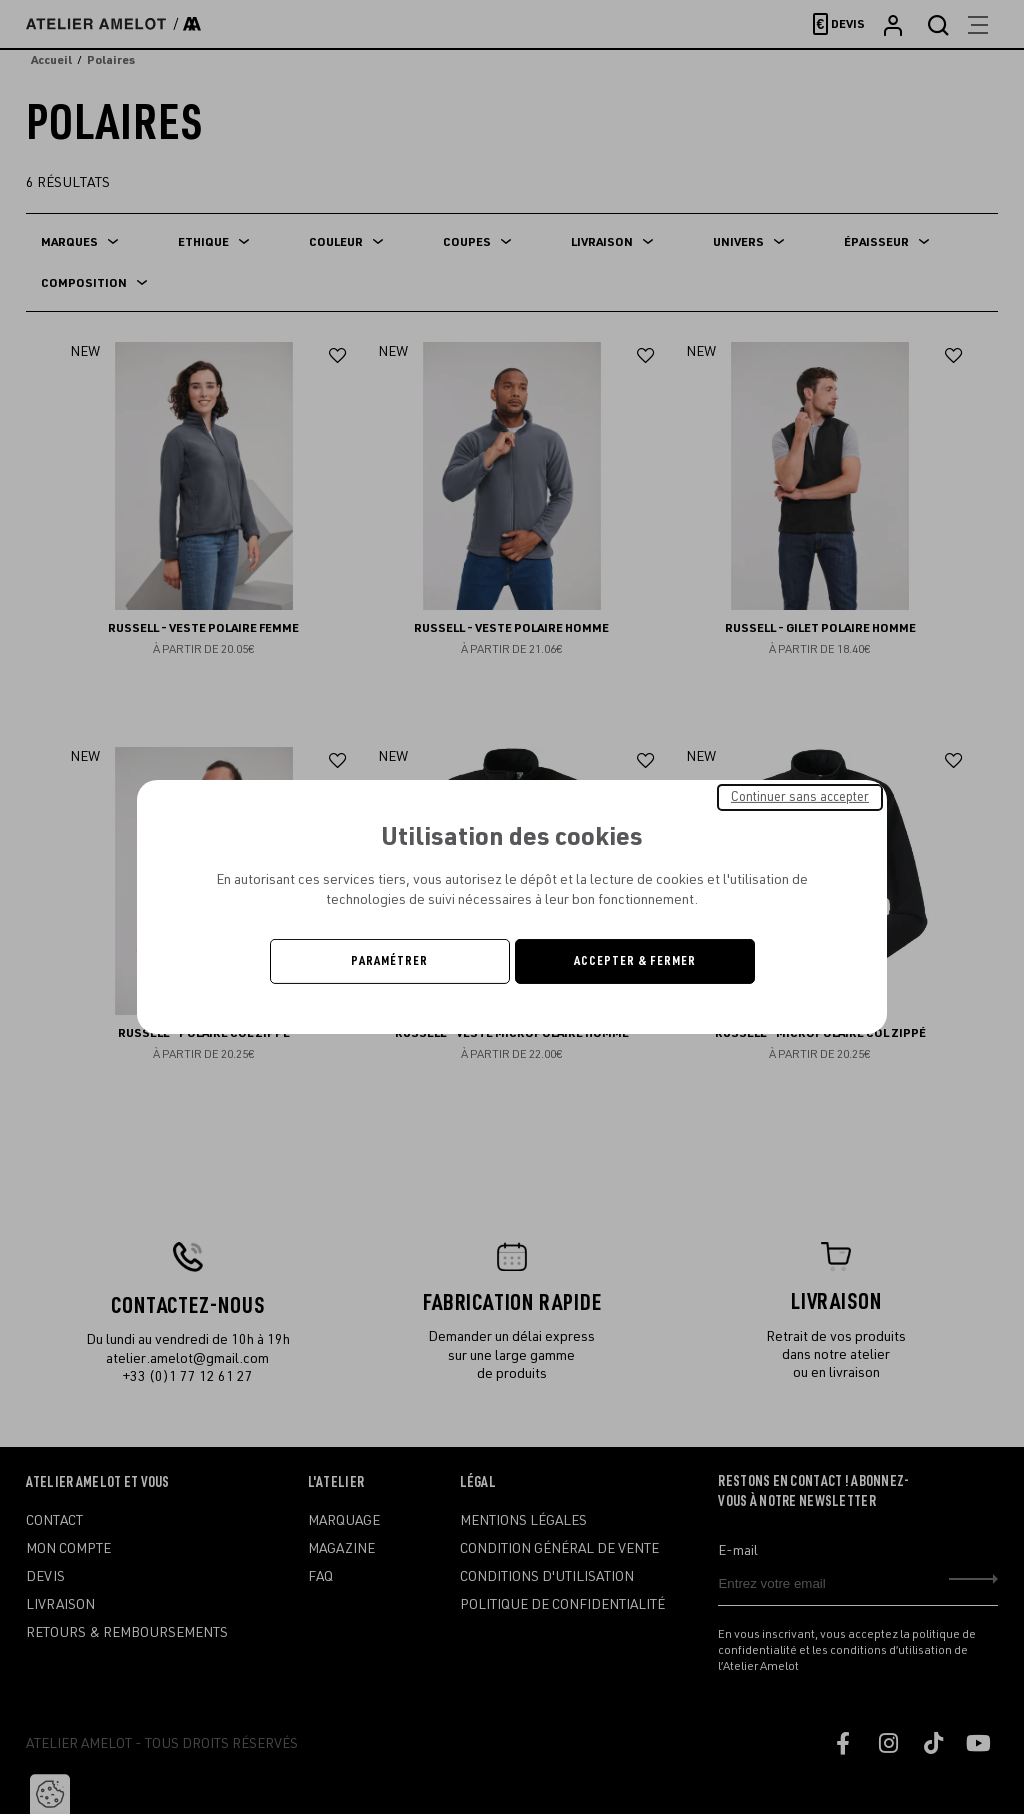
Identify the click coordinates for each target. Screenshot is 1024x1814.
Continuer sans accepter (800, 797)
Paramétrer (389, 961)
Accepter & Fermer (635, 961)
